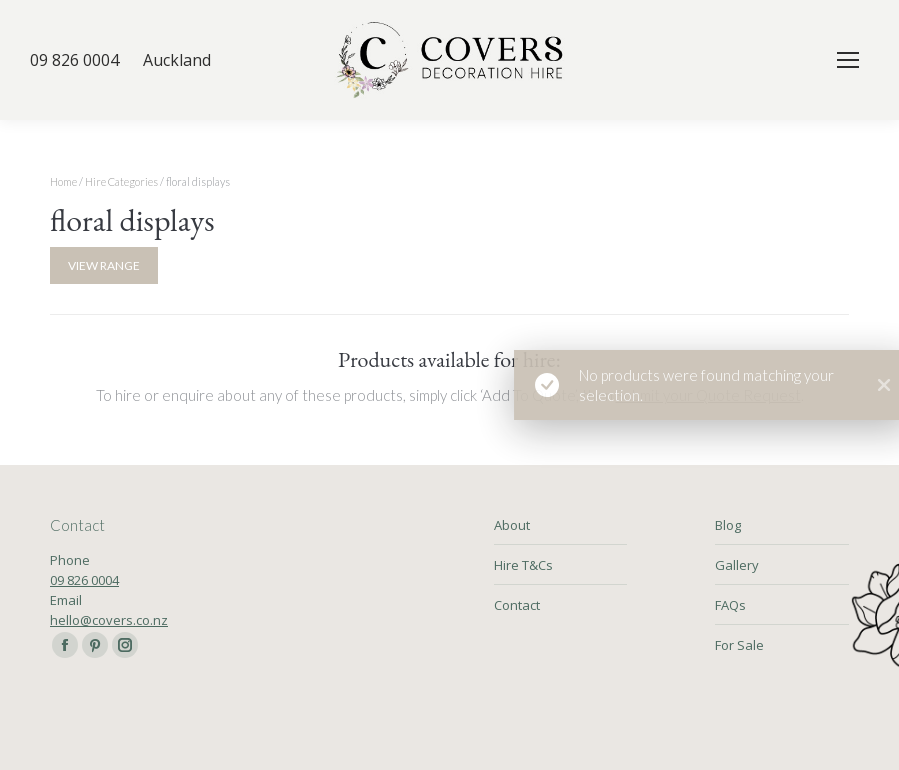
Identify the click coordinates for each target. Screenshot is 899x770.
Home (63, 181)
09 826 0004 (84, 580)
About (512, 525)
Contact (517, 605)
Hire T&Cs (523, 565)
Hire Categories (121, 181)
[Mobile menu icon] (848, 60)
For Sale (739, 645)
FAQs (730, 605)
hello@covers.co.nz (109, 620)
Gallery (737, 565)
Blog (728, 525)
